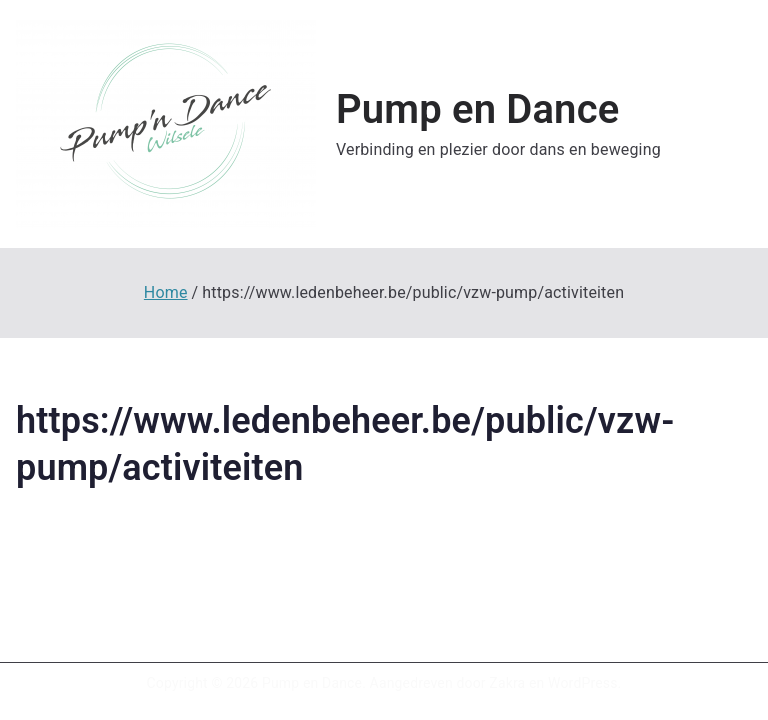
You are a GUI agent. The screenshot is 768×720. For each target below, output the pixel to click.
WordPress (582, 683)
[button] (166, 124)
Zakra (507, 683)
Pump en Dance (477, 109)
